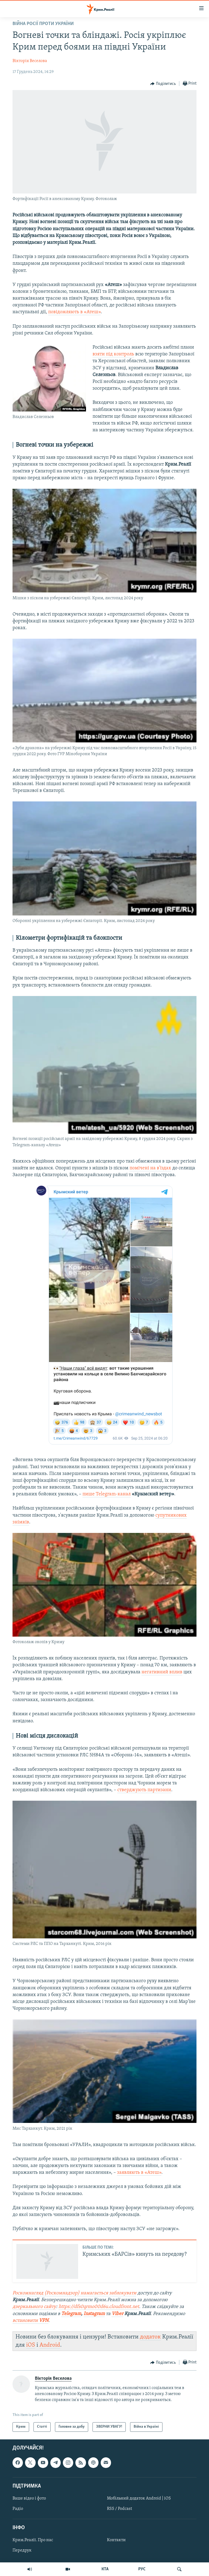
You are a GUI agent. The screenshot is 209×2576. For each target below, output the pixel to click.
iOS (30, 2345)
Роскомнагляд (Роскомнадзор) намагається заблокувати (74, 2293)
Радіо (18, 2509)
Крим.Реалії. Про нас (33, 2540)
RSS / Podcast (119, 2509)
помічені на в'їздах (150, 1168)
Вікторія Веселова (30, 61)
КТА (105, 2569)
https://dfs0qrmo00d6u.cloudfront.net (99, 2306)
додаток (150, 2337)
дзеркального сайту (34, 2306)
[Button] (163, 84)
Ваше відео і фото (29, 2498)
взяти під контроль (113, 354)
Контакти (116, 2540)
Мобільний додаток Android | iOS (139, 2498)
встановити (26, 2320)
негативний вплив (162, 1672)
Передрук (22, 2550)
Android (49, 2345)
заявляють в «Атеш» (139, 2172)
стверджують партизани (144, 1790)
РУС (142, 2569)
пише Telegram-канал (106, 1494)
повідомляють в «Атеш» (74, 312)
